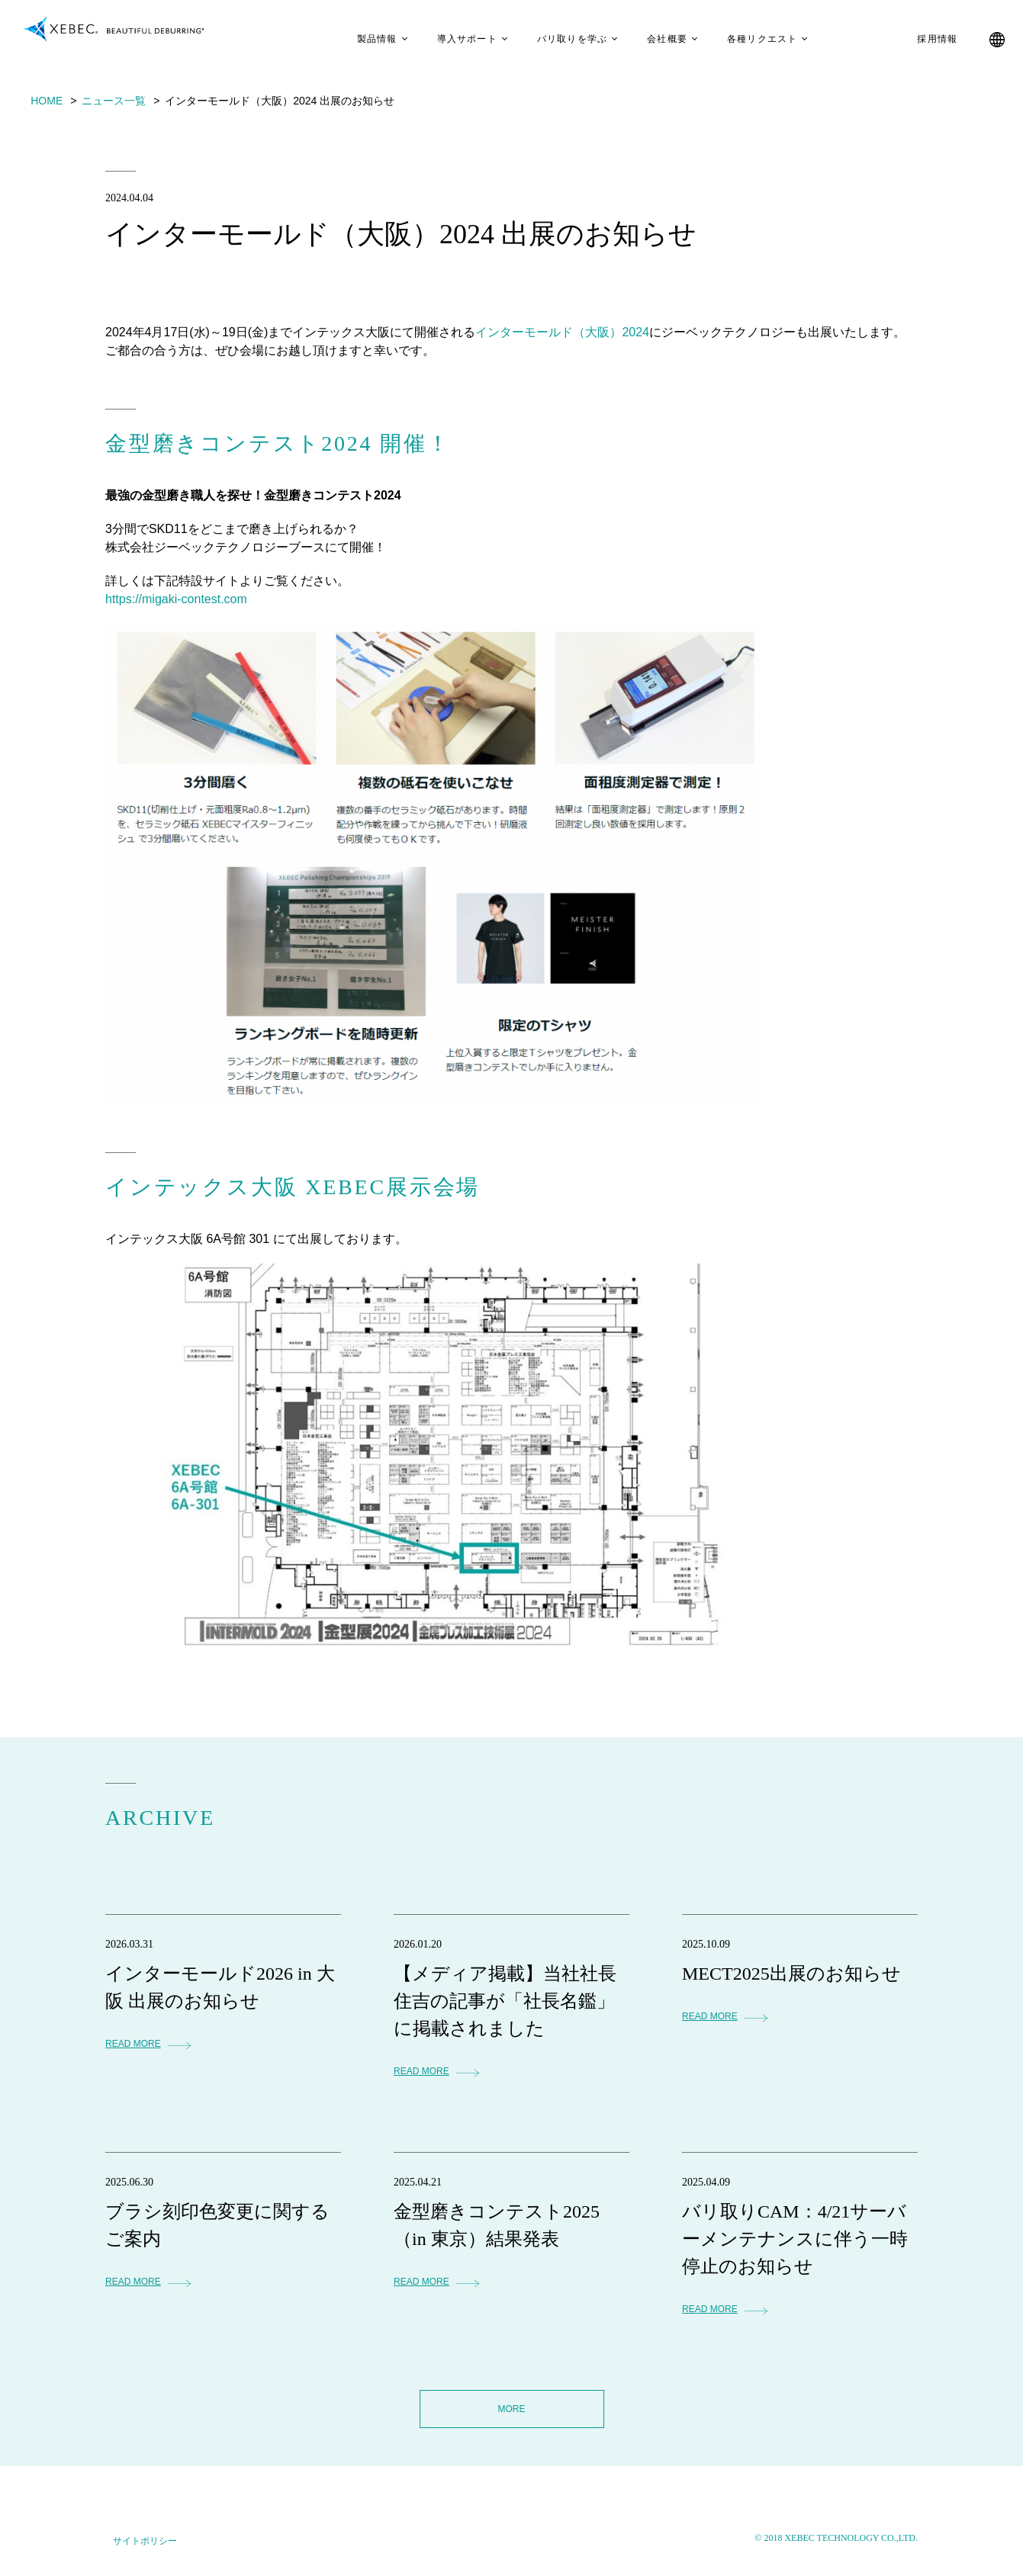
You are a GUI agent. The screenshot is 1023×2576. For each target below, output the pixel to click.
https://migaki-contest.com (176, 599)
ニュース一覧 (114, 101)
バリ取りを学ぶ (559, 39)
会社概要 (654, 39)
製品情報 (364, 39)
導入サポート (454, 39)
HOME (47, 101)
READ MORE (133, 2043)
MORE (512, 2409)
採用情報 (924, 39)
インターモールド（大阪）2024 (562, 332)
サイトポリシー (145, 2541)
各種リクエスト (749, 39)
